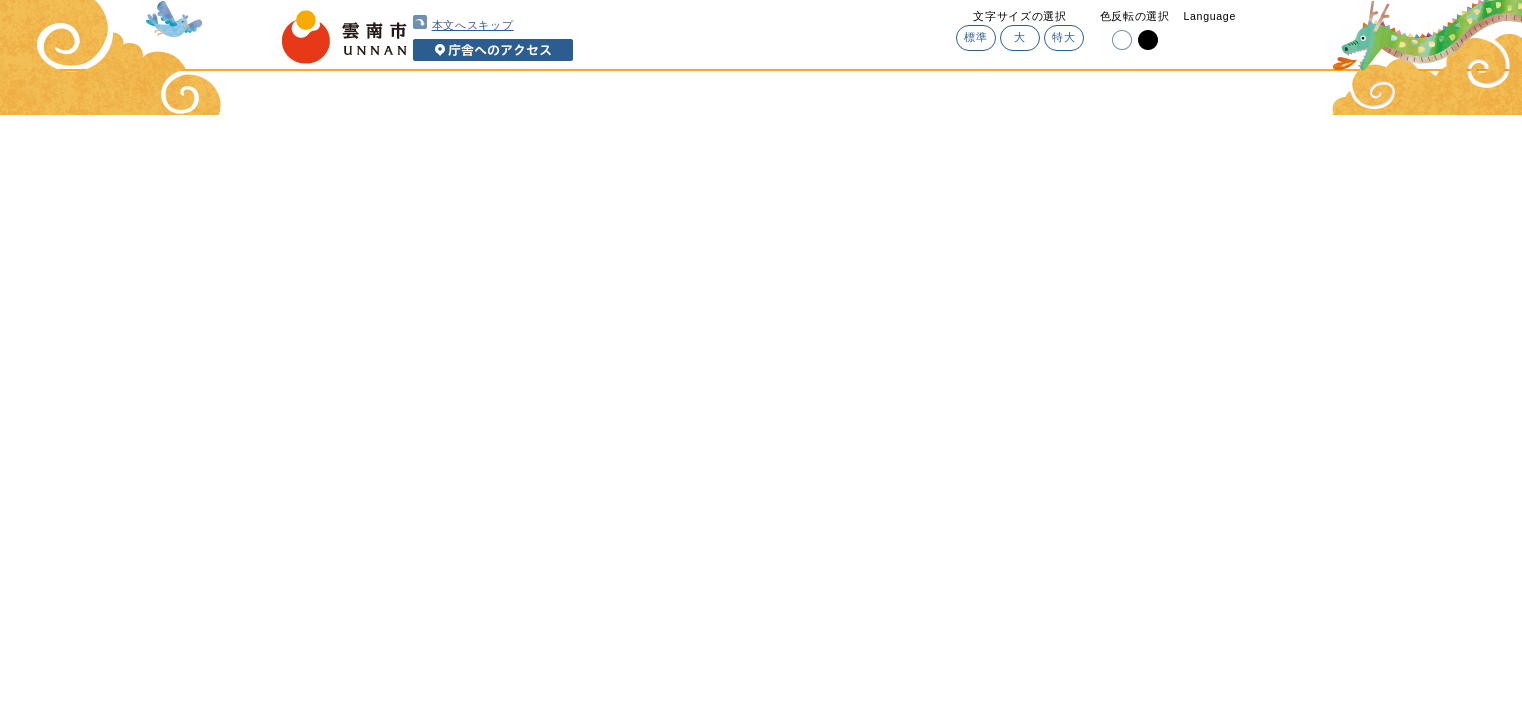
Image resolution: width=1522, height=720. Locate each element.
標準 (975, 37)
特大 (1063, 37)
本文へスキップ (463, 23)
